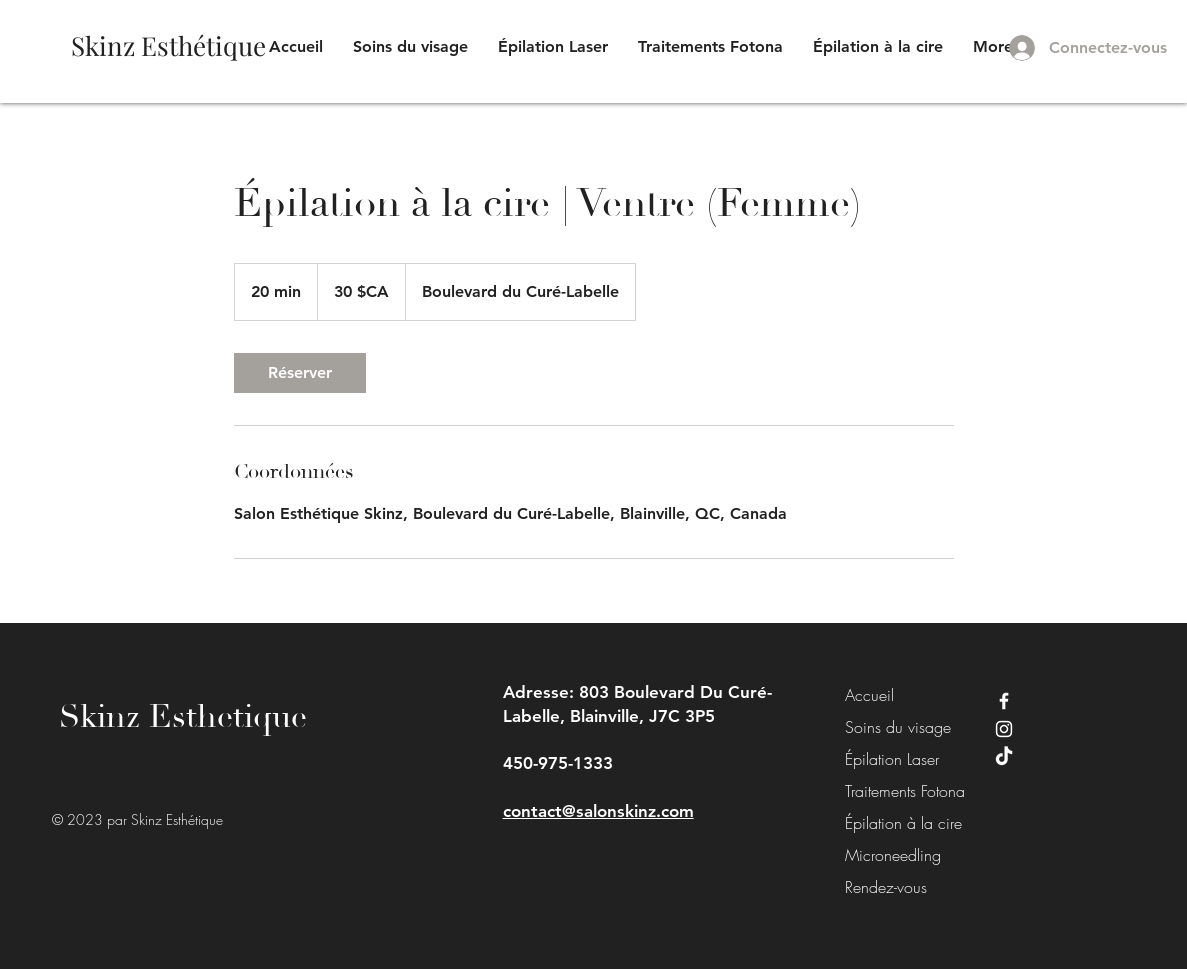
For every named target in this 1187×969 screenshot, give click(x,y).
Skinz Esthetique (183, 717)
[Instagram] (1004, 729)
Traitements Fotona (890, 791)
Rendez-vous (886, 887)
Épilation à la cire (890, 823)
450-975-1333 (558, 763)
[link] (300, 373)
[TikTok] (1004, 757)
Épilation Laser (890, 759)
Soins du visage (890, 727)
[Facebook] (1004, 701)
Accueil (869, 695)
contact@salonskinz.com (598, 811)
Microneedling (890, 855)
